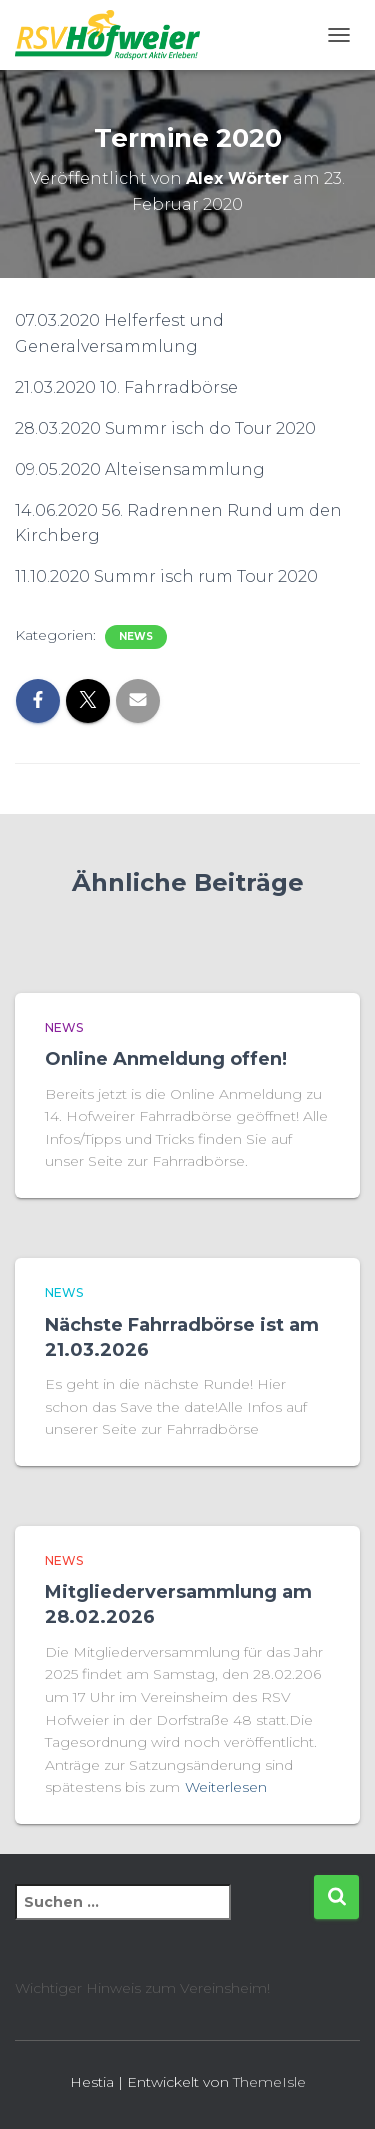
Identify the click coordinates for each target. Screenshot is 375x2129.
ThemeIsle (269, 2082)
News (136, 636)
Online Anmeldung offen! (166, 1059)
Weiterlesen (226, 1787)
